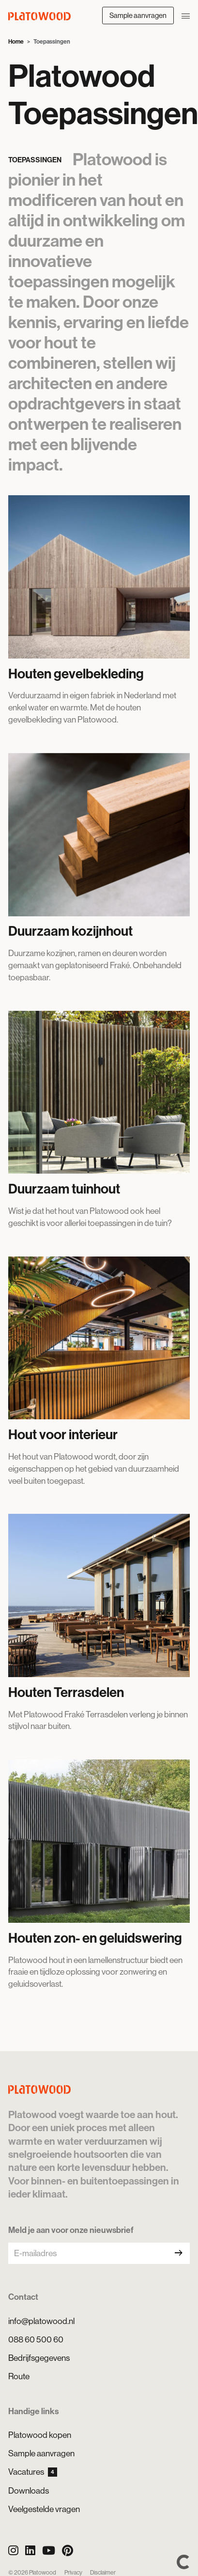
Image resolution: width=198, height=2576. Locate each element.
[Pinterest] (67, 2550)
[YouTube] (48, 2550)
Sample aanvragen (138, 15)
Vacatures (32, 2472)
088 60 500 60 (35, 2339)
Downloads (28, 2491)
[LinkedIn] (30, 2550)
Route (19, 2376)
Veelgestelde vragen (44, 2509)
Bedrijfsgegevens (39, 2358)
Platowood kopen (39, 2435)
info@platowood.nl (41, 2321)
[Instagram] (13, 2550)
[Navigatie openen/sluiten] (186, 15)
